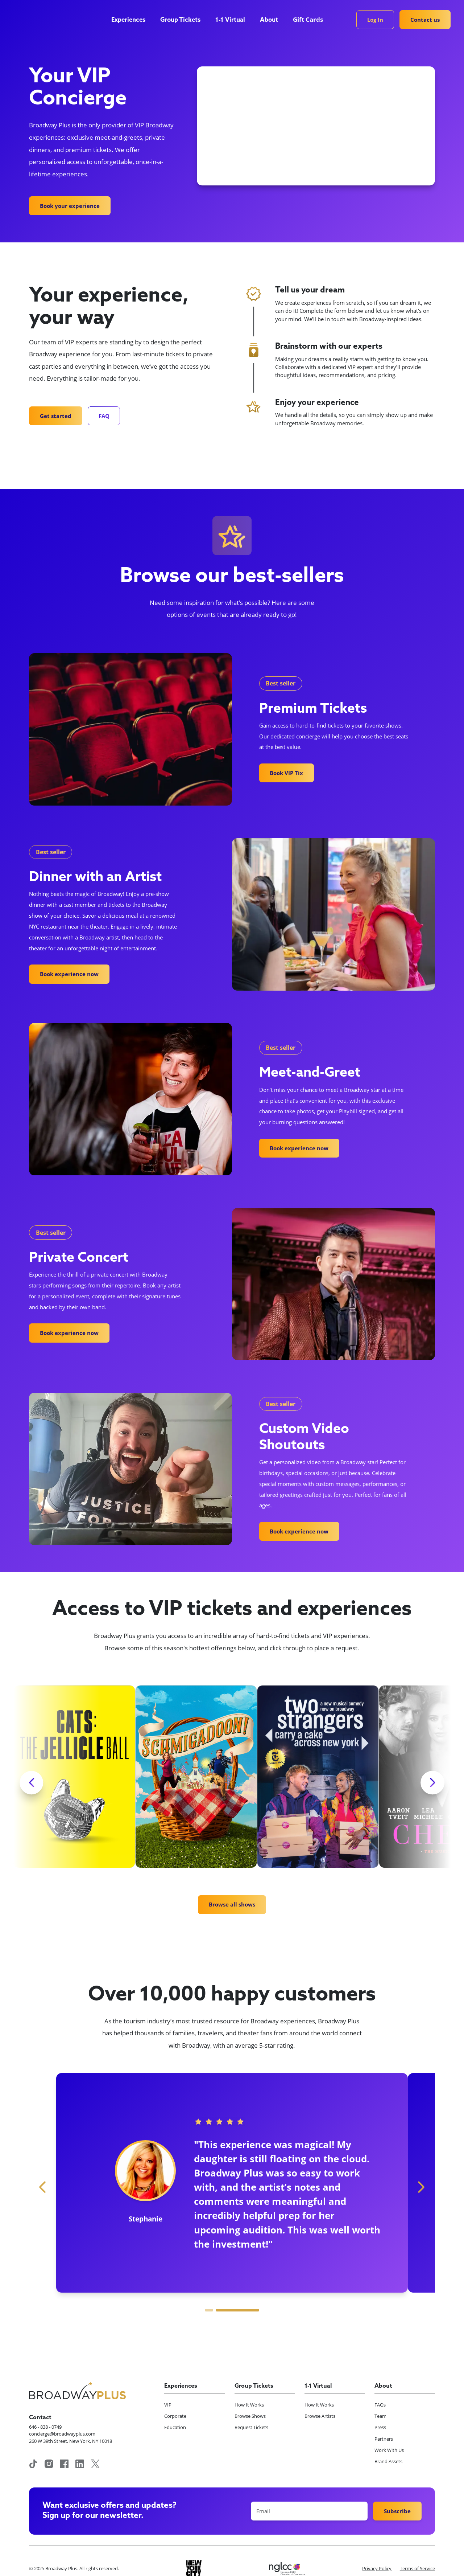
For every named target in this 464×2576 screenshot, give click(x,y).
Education (175, 2427)
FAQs (380, 2404)
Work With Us (389, 2450)
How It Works (249, 2404)
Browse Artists (319, 2416)
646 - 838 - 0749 (45, 2427)
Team (380, 2416)
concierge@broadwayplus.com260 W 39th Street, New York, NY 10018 (70, 2437)
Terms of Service (417, 2568)
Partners (383, 2439)
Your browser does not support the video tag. (316, 125)
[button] (131, 20)
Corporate (175, 2416)
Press (380, 2427)
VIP (167, 2404)
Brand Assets (388, 2461)
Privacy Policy (377, 2568)
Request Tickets (251, 2427)
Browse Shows (250, 2416)
